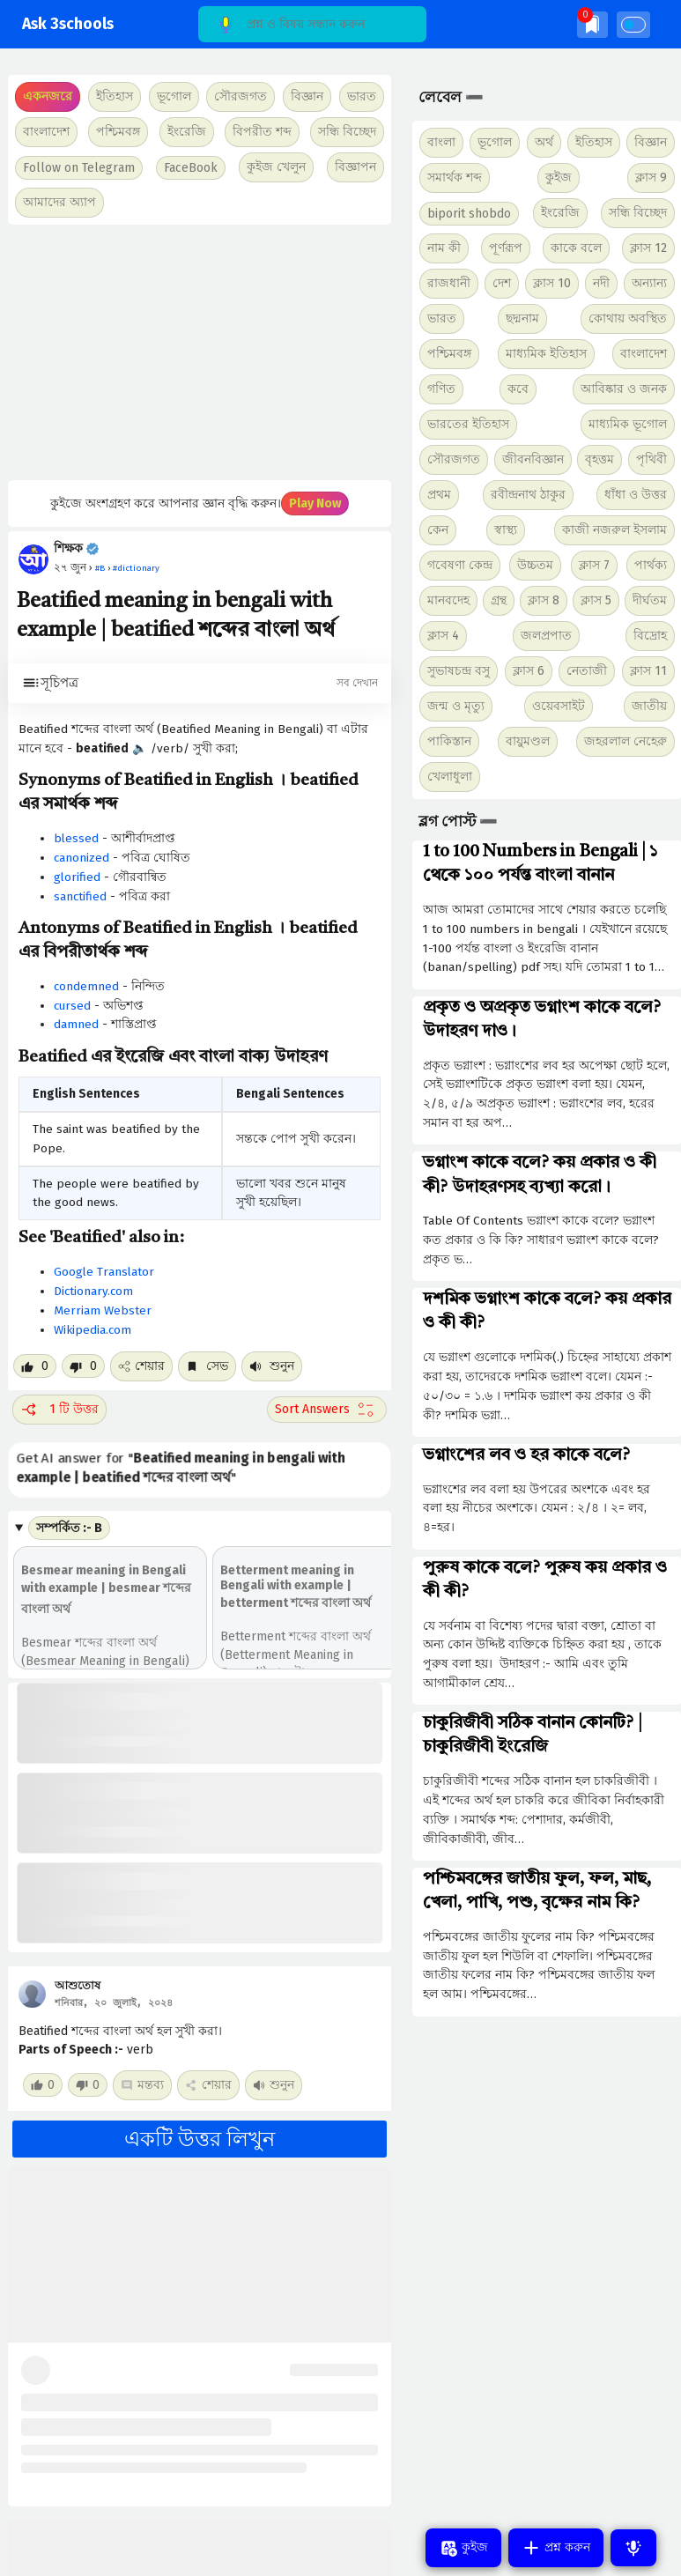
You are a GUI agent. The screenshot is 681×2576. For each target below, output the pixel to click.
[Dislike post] (83, 1366)
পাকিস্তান (449, 741)
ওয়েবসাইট (558, 706)
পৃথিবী (651, 459)
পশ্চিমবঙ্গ (118, 131)
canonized (81, 857)
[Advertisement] (197, 352)
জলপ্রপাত (546, 635)
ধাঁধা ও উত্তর (635, 494)
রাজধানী (448, 283)
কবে (518, 388)
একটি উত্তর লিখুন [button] (199, 2139)
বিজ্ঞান (650, 142)
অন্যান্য (649, 283)
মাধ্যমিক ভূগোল (627, 424)
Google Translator (104, 1271)
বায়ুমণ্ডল (528, 741)
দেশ (501, 283)
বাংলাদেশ (643, 353)
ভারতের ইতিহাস (468, 424)
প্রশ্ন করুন (556, 2547)
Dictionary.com (93, 1291)
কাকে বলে (576, 248)
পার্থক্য (650, 565)
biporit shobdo (469, 213)
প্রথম (439, 494)
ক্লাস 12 (648, 248)
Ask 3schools (68, 24)
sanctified (80, 896)
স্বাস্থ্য (505, 529)
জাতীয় (649, 706)
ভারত (441, 318)
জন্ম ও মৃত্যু (456, 706)
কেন (437, 529)
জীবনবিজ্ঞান (533, 459)
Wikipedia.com (92, 1329)
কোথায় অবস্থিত (627, 318)
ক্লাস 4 (443, 635)
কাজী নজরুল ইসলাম (614, 529)
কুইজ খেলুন (276, 166)
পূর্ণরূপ (505, 248)
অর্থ (544, 142)
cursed (72, 1005)
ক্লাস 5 (596, 600)
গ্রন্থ (499, 600)
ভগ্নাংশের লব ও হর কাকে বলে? (526, 1455)
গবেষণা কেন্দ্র (459, 565)
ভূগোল (494, 142)
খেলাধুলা (449, 776)
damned (76, 1024)
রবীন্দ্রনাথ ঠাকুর (528, 494)
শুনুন (271, 1365)
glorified (77, 877)
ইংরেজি (186, 131)
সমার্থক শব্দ (454, 177)
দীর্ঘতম (650, 600)
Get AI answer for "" (181, 1467)
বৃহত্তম (599, 459)
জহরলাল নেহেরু (625, 741)
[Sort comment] (327, 1409)
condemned (86, 986)
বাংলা (441, 142)
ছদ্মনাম (522, 318)
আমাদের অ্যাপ (59, 202)
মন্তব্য (142, 2084)
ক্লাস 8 (543, 600)
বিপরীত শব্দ (262, 131)
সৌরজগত (453, 459)
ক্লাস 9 (651, 177)
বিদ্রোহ (650, 635)
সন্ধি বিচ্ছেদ (347, 131)
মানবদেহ (448, 600)
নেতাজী (586, 670)
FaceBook (191, 167)
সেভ (207, 1365)
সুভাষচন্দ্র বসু (458, 670)
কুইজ (558, 177)
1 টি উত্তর (59, 1409)
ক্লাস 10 (552, 283)
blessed (76, 838)
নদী (601, 283)
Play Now (315, 503)
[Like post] (34, 1366)
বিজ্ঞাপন (355, 166)
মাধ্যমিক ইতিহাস (546, 353)
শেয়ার (141, 1365)
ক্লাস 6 (528, 670)
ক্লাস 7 (594, 565)
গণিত (441, 388)
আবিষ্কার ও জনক (624, 388)
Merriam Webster (103, 1310)
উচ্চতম (535, 565)
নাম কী (444, 248)
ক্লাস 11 (648, 670)
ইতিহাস (593, 142)
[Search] (312, 24)
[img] (592, 24)
